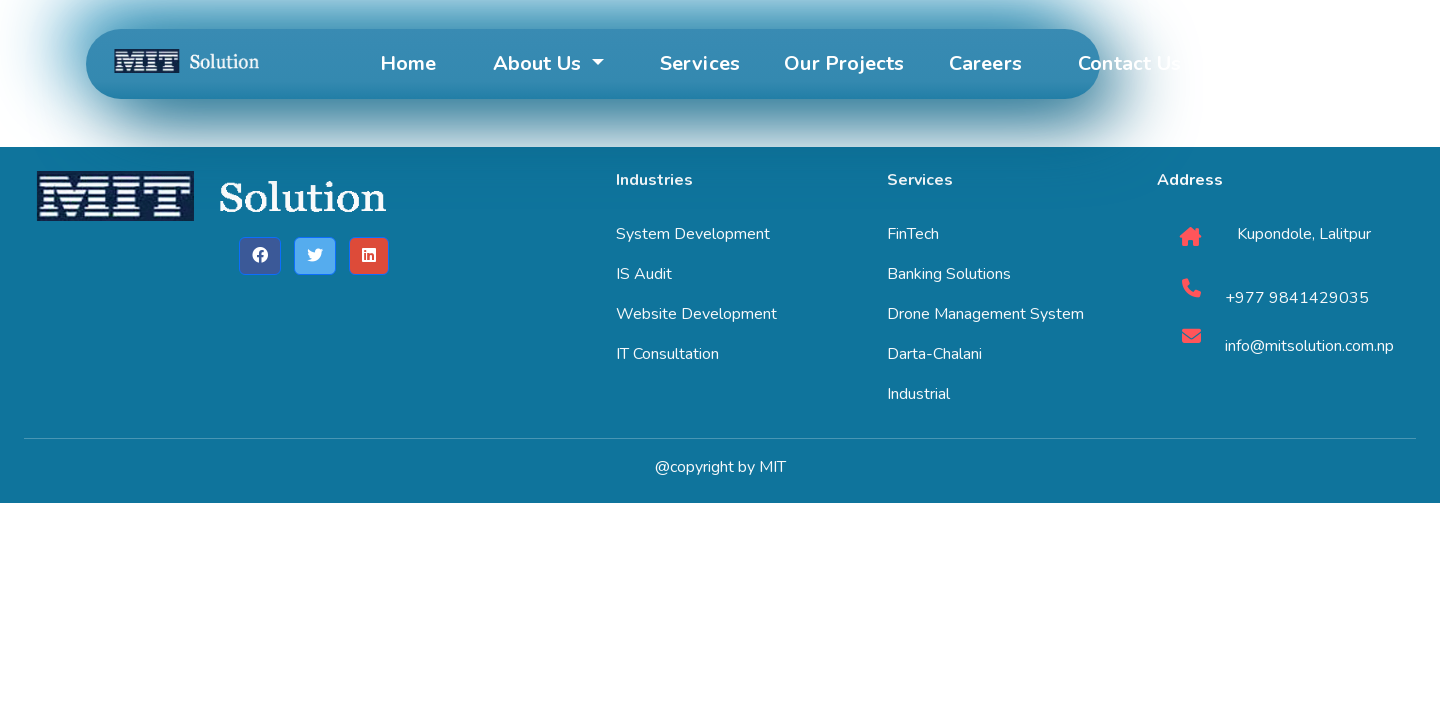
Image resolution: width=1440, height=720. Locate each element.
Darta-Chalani (934, 354)
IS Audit (644, 274)
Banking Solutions (949, 274)
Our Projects (844, 63)
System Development (693, 234)
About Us (540, 63)
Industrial (918, 394)
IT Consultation (667, 354)
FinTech (913, 234)
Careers (985, 63)
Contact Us (1129, 63)
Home (408, 63)
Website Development (696, 314)
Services (700, 63)
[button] (260, 256)
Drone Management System (985, 314)
